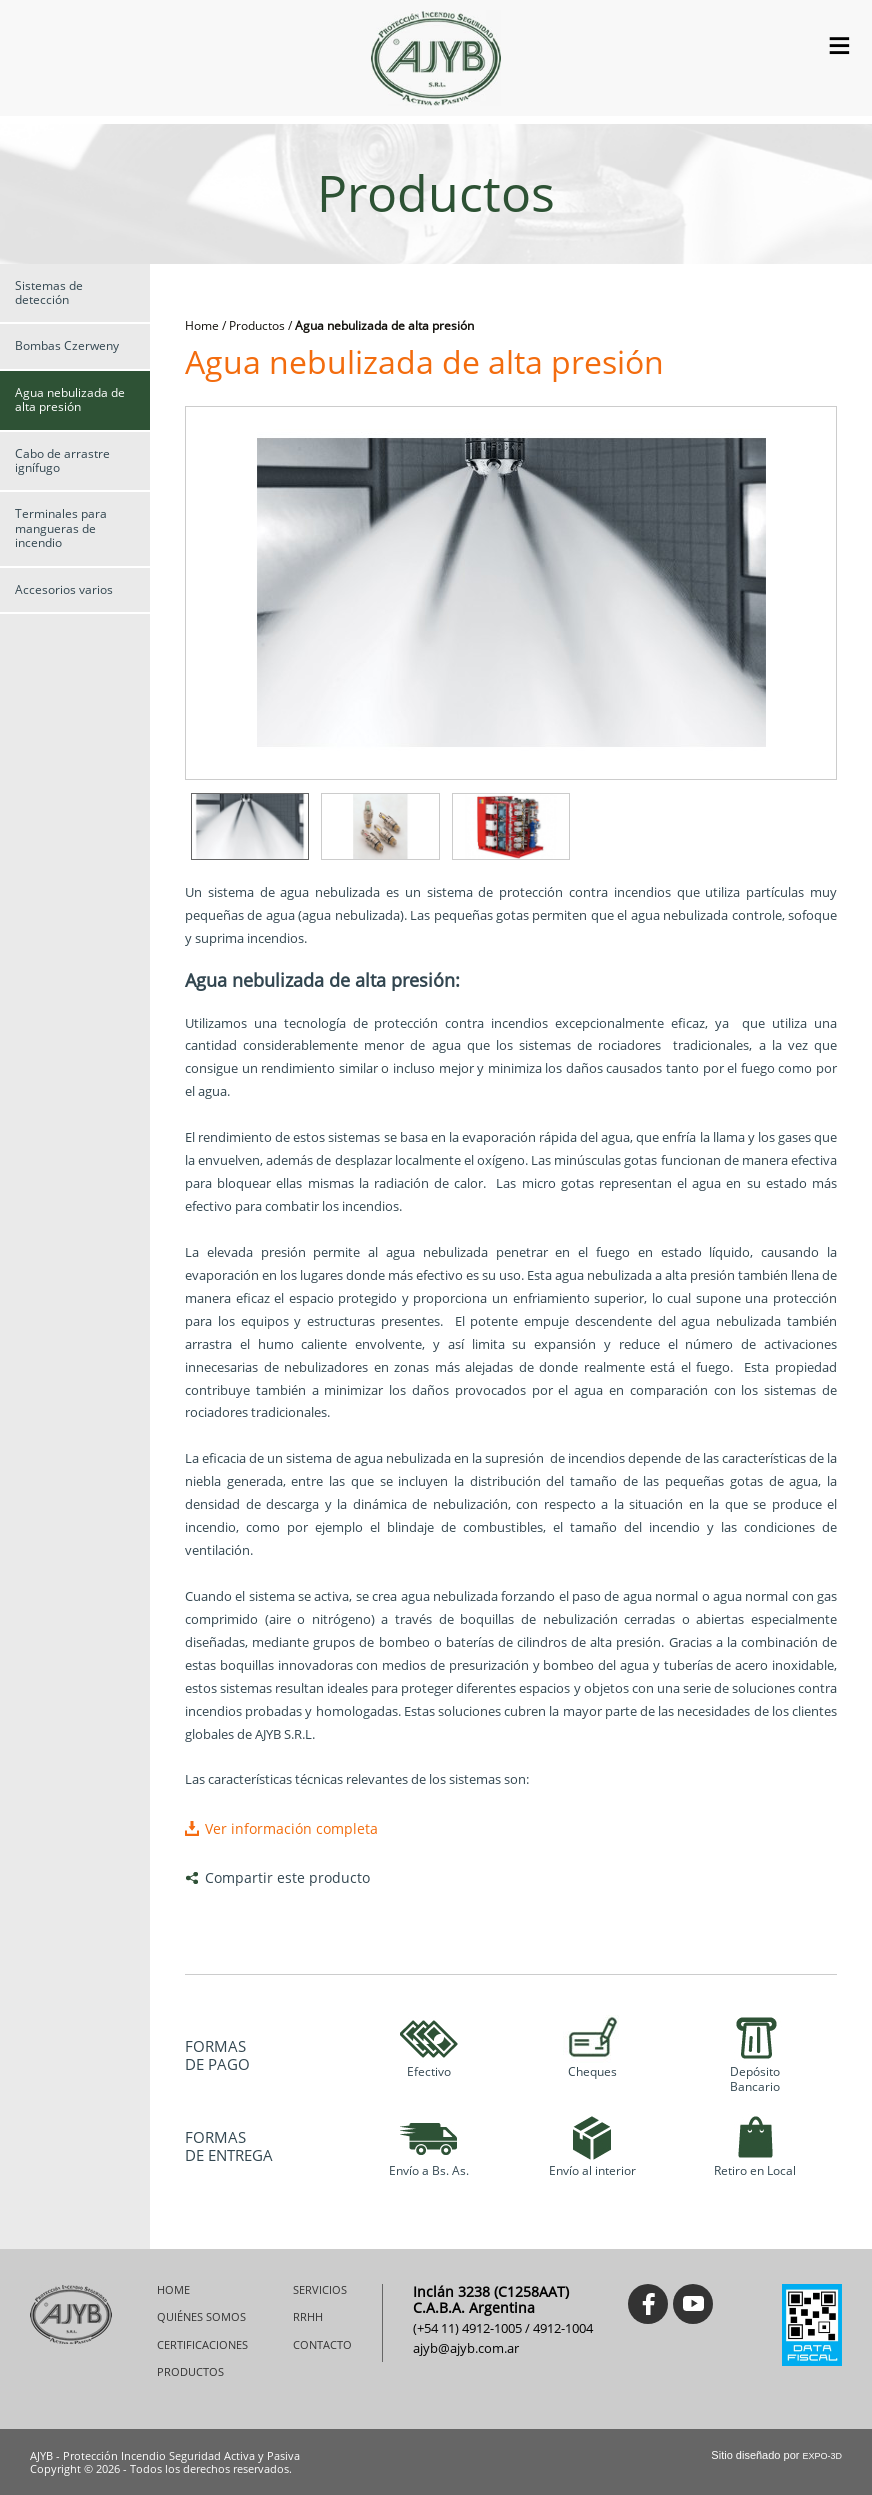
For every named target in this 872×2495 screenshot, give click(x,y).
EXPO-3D (822, 2456)
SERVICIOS (320, 2290)
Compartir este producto (287, 1878)
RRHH (308, 2317)
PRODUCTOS (190, 2372)
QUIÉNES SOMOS (201, 2317)
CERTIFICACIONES (202, 2345)
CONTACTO (322, 2345)
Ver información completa (291, 1829)
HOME (173, 2290)
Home (202, 325)
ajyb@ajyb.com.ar (466, 2348)
